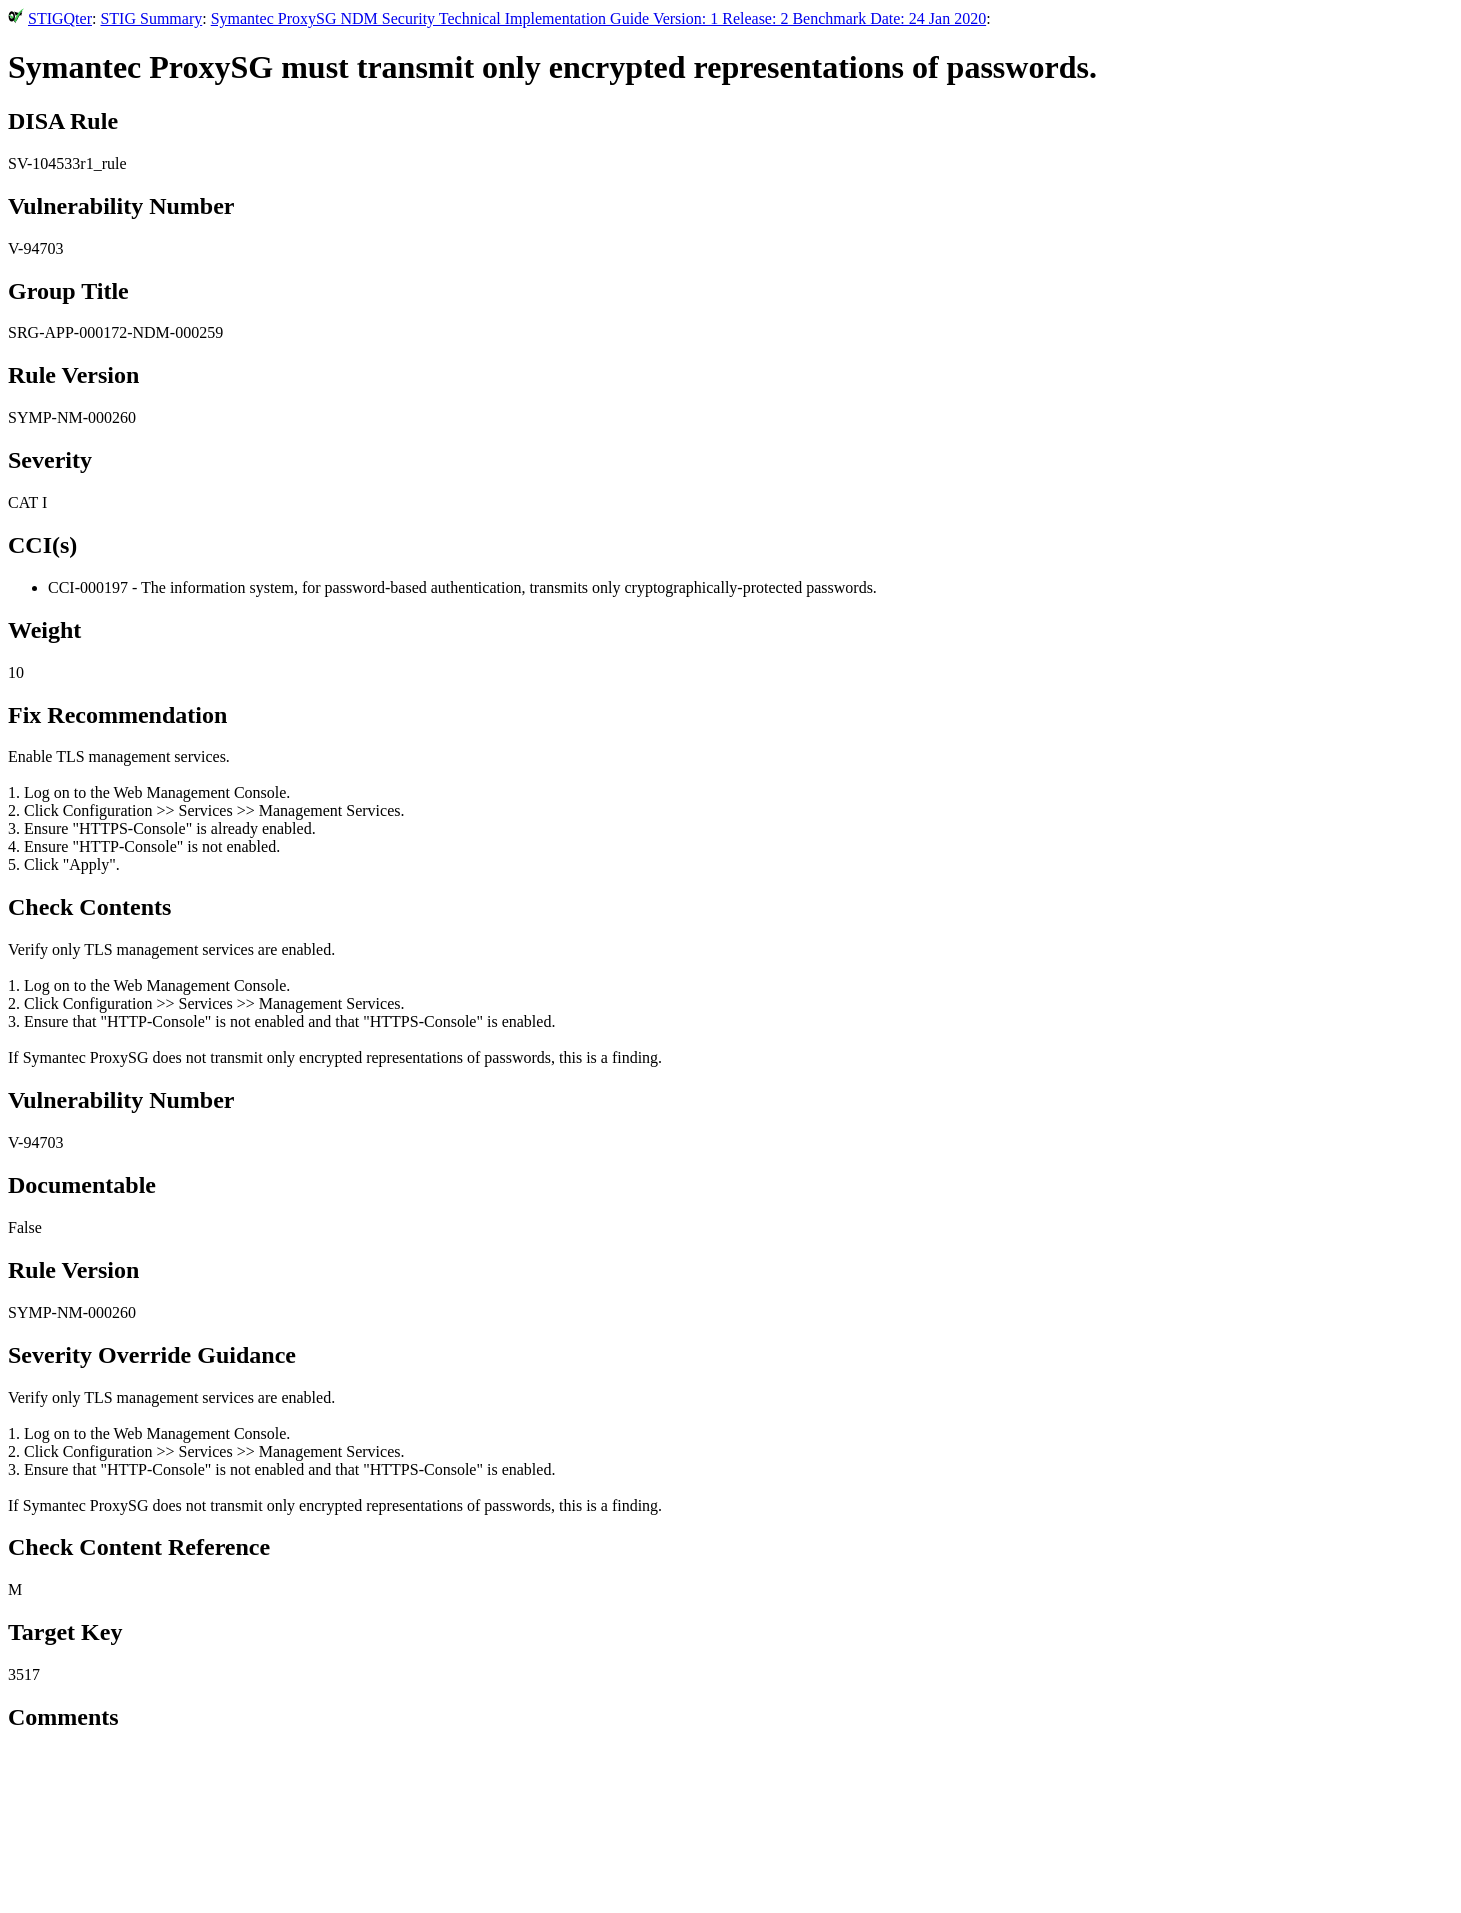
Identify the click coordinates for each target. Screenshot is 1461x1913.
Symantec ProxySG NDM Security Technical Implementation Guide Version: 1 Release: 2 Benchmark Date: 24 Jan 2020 (598, 18)
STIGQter (60, 18)
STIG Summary (151, 18)
